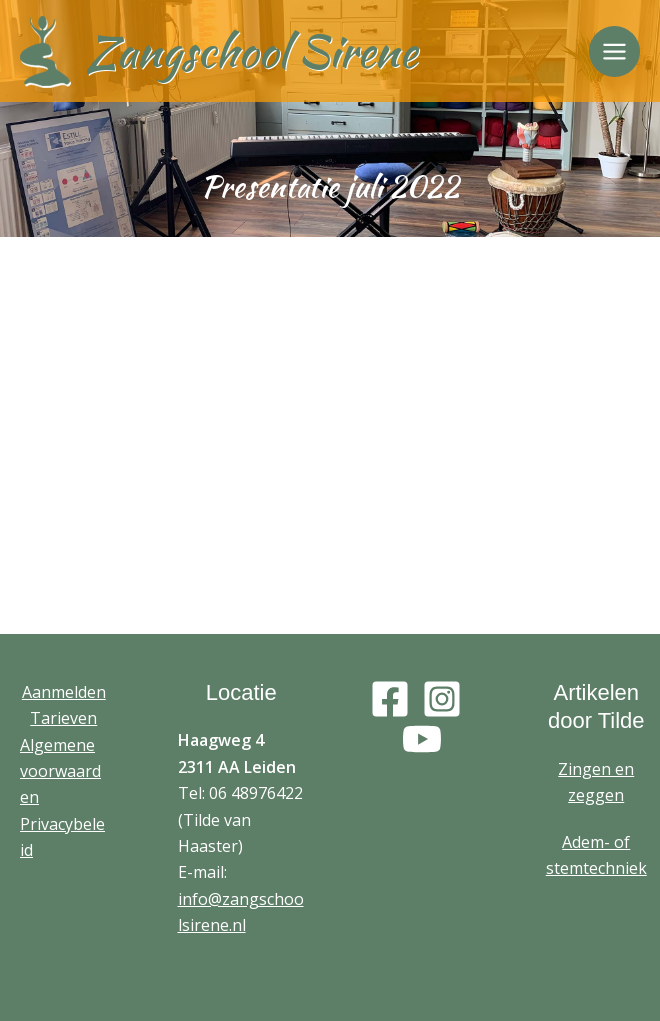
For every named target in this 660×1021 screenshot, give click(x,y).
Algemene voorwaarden (60, 771)
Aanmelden (64, 692)
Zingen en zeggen (596, 782)
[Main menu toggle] (614, 51)
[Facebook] (390, 699)
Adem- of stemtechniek (596, 855)
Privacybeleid (62, 837)
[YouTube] (422, 739)
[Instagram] (442, 699)
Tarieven (63, 718)
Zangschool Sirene (251, 51)
